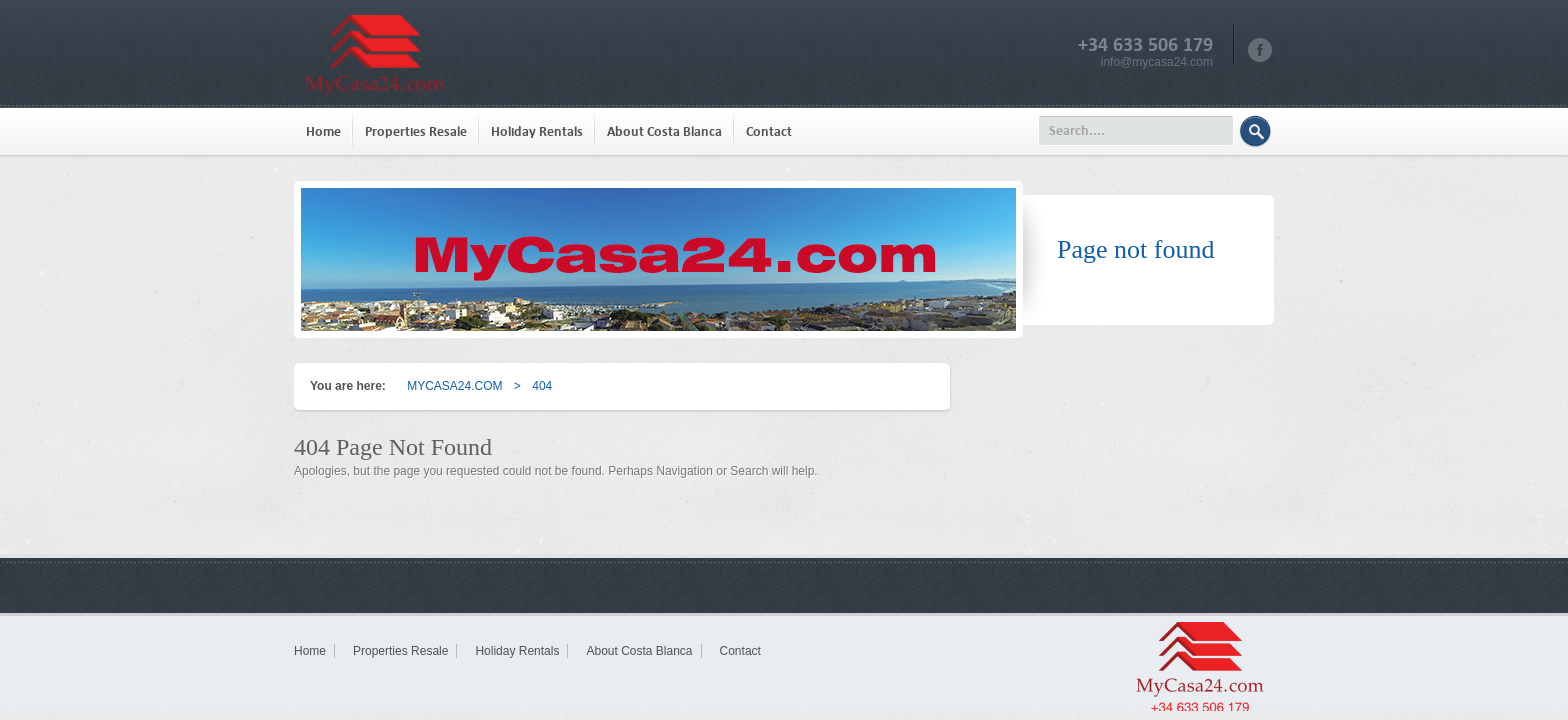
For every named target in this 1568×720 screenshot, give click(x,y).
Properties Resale (416, 131)
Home (323, 131)
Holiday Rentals (537, 131)
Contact (769, 131)
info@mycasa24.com (1157, 62)
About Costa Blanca (664, 131)
